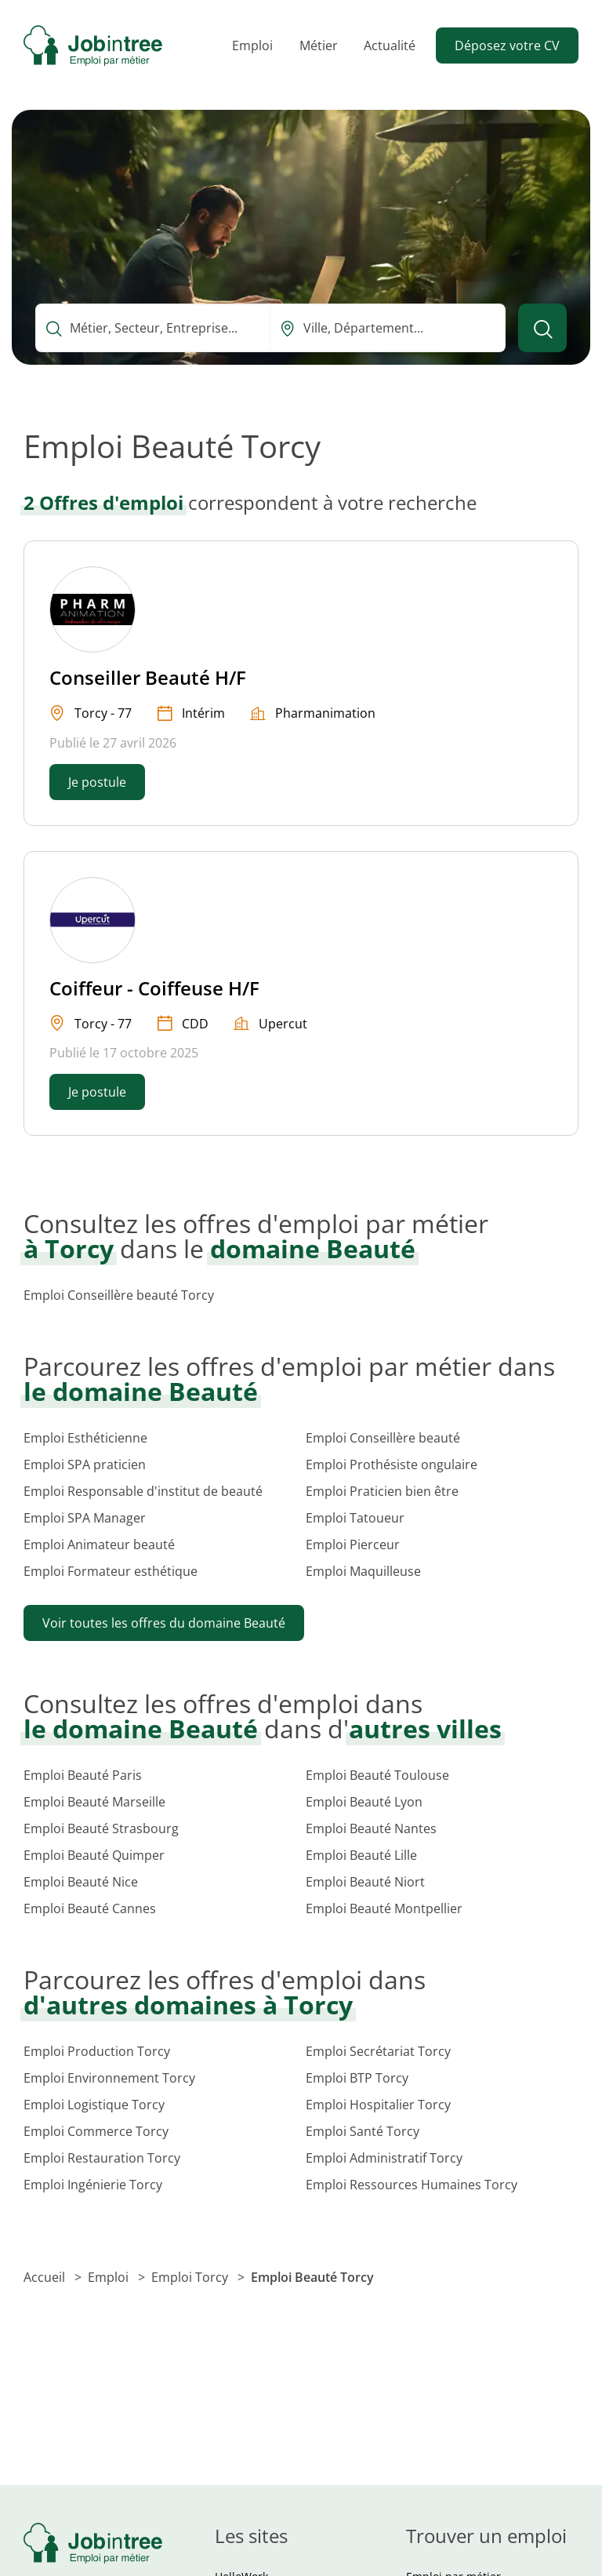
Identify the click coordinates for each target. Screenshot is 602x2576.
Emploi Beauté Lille (361, 1855)
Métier (318, 45)
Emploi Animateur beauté (99, 1544)
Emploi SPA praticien (85, 1464)
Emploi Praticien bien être (382, 1491)
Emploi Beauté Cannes (90, 1908)
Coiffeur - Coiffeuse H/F (154, 988)
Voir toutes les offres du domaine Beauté (163, 1623)
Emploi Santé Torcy (362, 2131)
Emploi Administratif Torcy (384, 2158)
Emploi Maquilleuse (363, 1571)
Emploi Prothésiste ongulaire (391, 1464)
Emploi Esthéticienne (85, 1437)
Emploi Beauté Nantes (371, 1828)
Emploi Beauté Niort (365, 1881)
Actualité (389, 45)
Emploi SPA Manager (85, 1517)
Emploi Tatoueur (355, 1517)
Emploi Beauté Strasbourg (101, 1828)
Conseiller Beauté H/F (147, 677)
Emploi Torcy (191, 2277)
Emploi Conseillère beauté (383, 1437)
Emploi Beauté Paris (83, 1775)
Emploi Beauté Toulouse (377, 1775)
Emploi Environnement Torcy (109, 2078)
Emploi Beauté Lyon (364, 1801)
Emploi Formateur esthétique (111, 1571)
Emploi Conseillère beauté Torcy (119, 1295)
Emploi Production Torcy (97, 2051)
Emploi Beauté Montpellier (384, 1908)
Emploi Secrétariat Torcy (378, 2051)
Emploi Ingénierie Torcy (93, 2184)
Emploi (252, 45)
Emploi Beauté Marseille (94, 1801)
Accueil (46, 2277)
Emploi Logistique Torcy (94, 2104)
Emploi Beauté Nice (81, 1881)
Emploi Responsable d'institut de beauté (143, 1491)
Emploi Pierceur (353, 1544)
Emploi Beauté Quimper (94, 1855)
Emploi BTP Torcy (357, 2078)
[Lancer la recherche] (542, 328)
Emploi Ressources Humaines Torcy (411, 2184)
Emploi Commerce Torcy (96, 2131)
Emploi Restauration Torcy (102, 2158)
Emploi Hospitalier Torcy (378, 2104)
